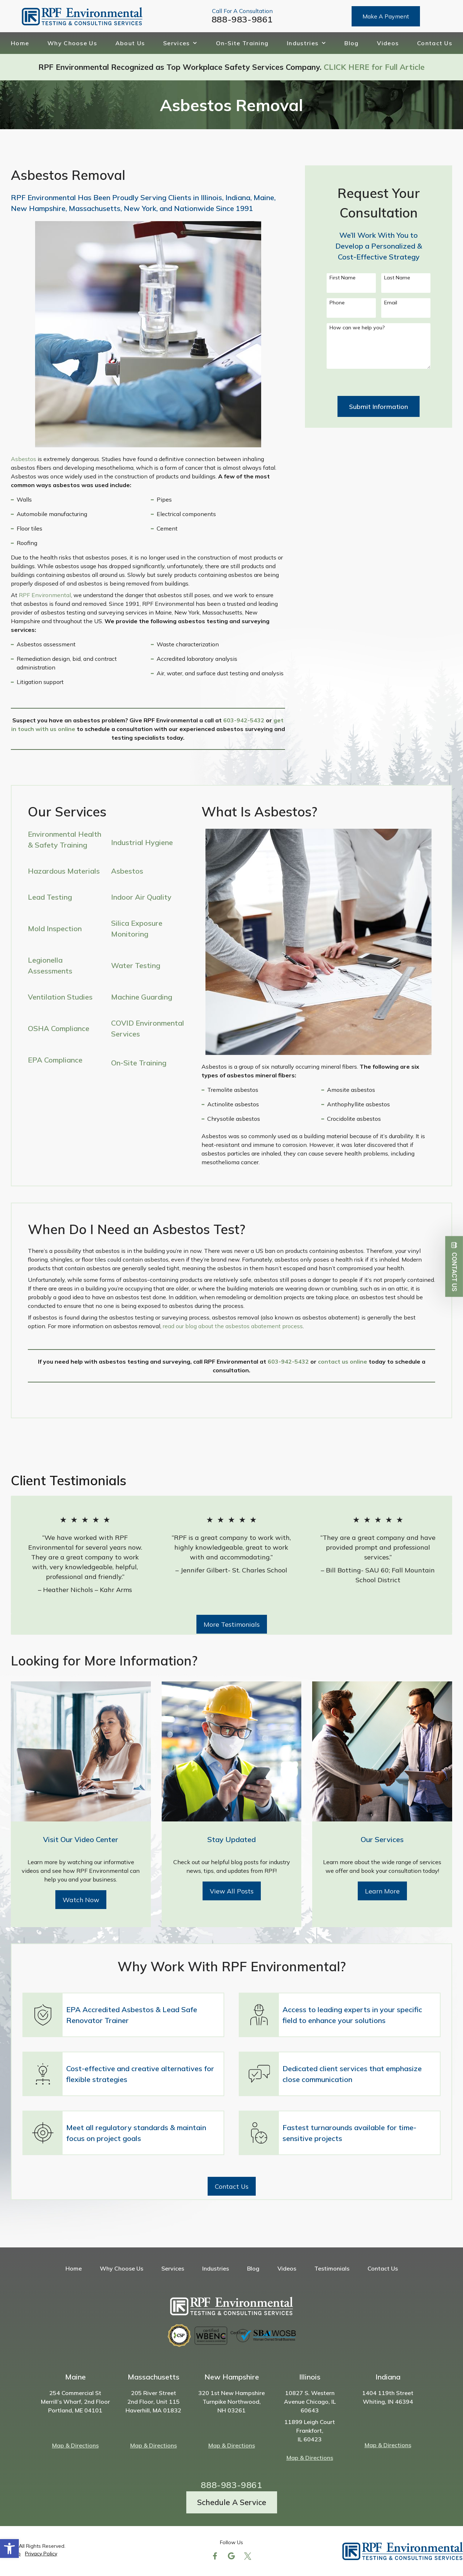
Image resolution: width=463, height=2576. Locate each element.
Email (390, 302)
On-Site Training (242, 43)
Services (180, 42)
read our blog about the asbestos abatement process (233, 1326)
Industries (306, 42)
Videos (388, 43)
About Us (130, 43)
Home (20, 43)
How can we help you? (357, 327)
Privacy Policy (41, 2553)
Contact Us (434, 43)
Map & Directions (75, 2445)
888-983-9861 (242, 19)
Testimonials (331, 2268)
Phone (337, 302)
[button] (9, 2548)
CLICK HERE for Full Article (374, 67)
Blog (351, 43)
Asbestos (23, 459)
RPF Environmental (45, 595)
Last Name (397, 277)
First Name (343, 277)
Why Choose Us (72, 43)
